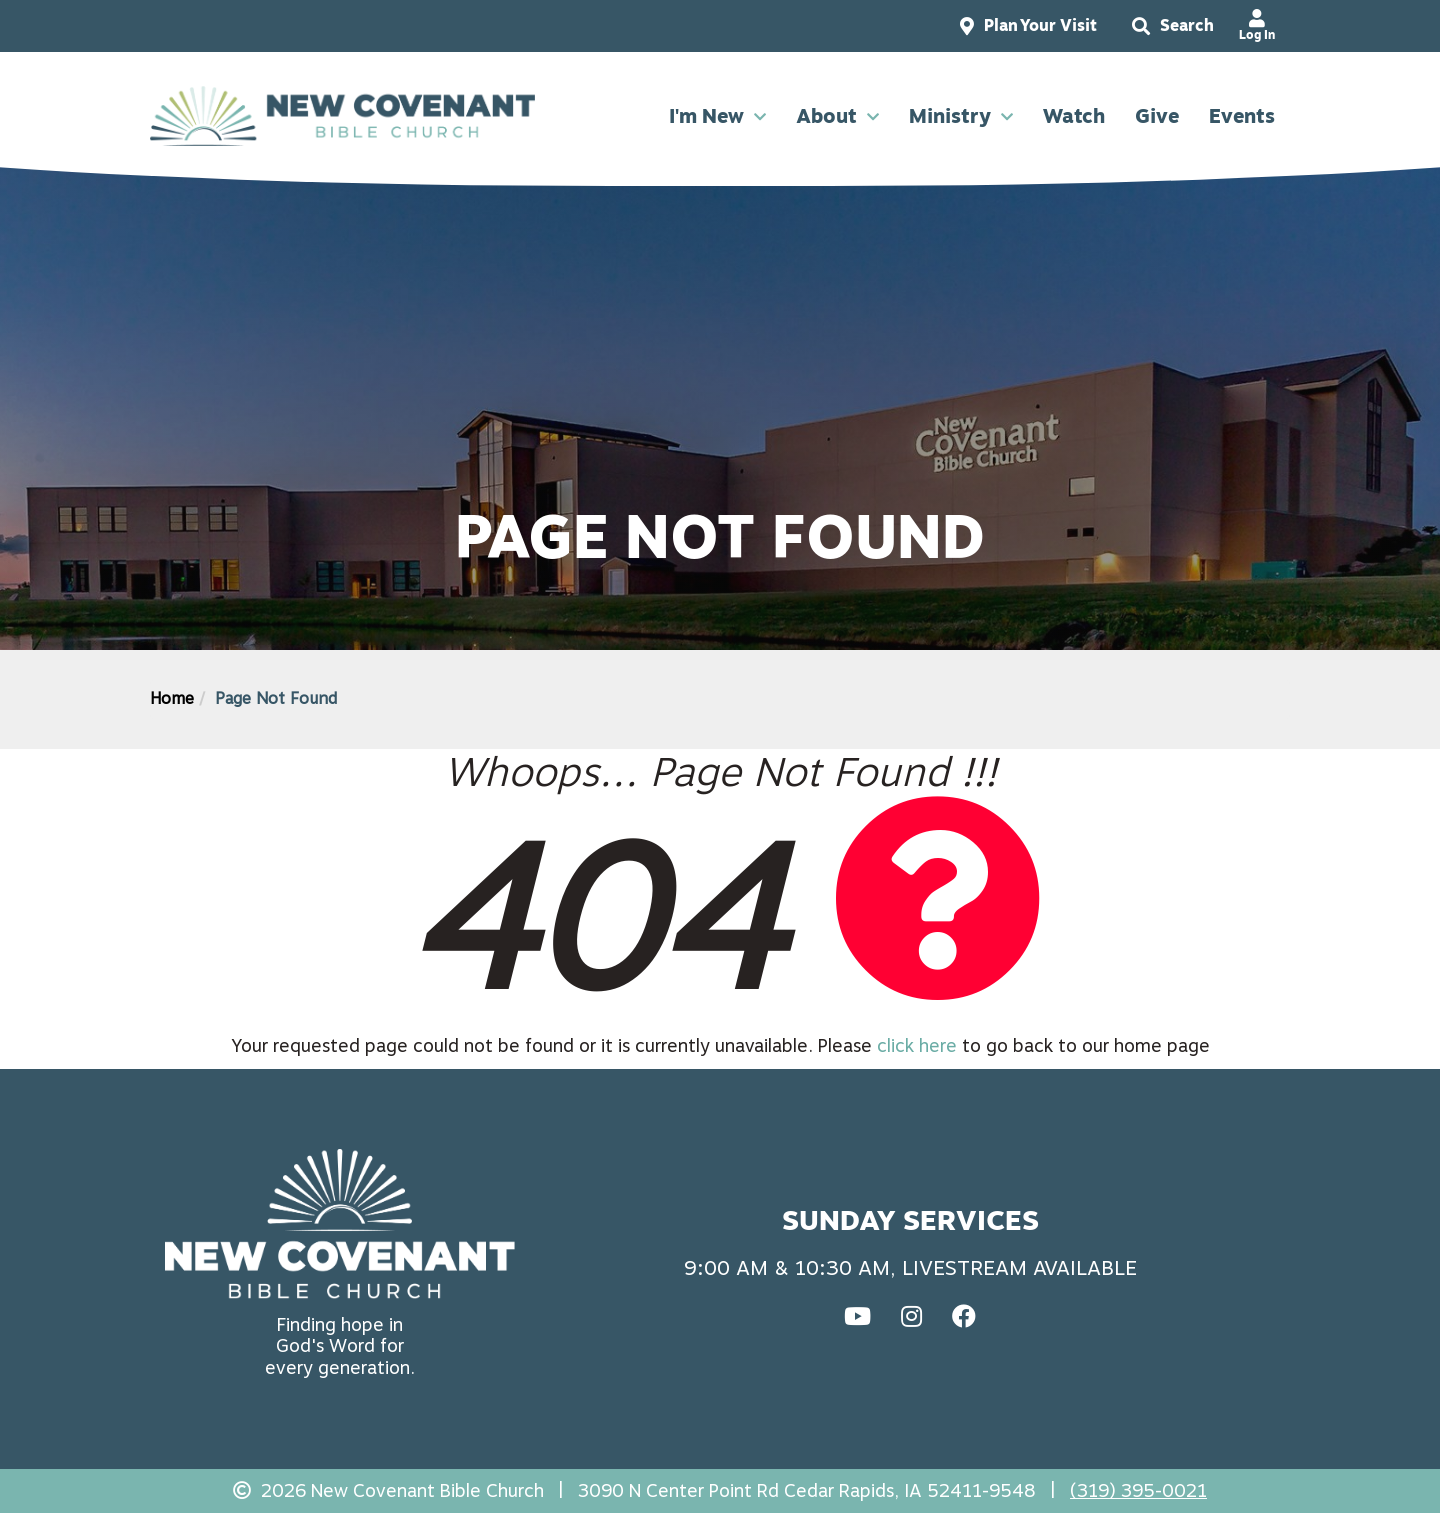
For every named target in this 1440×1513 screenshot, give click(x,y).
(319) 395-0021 (1138, 1490)
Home (172, 698)
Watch (1074, 116)
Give (1157, 116)
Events (1242, 116)
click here (917, 1045)
